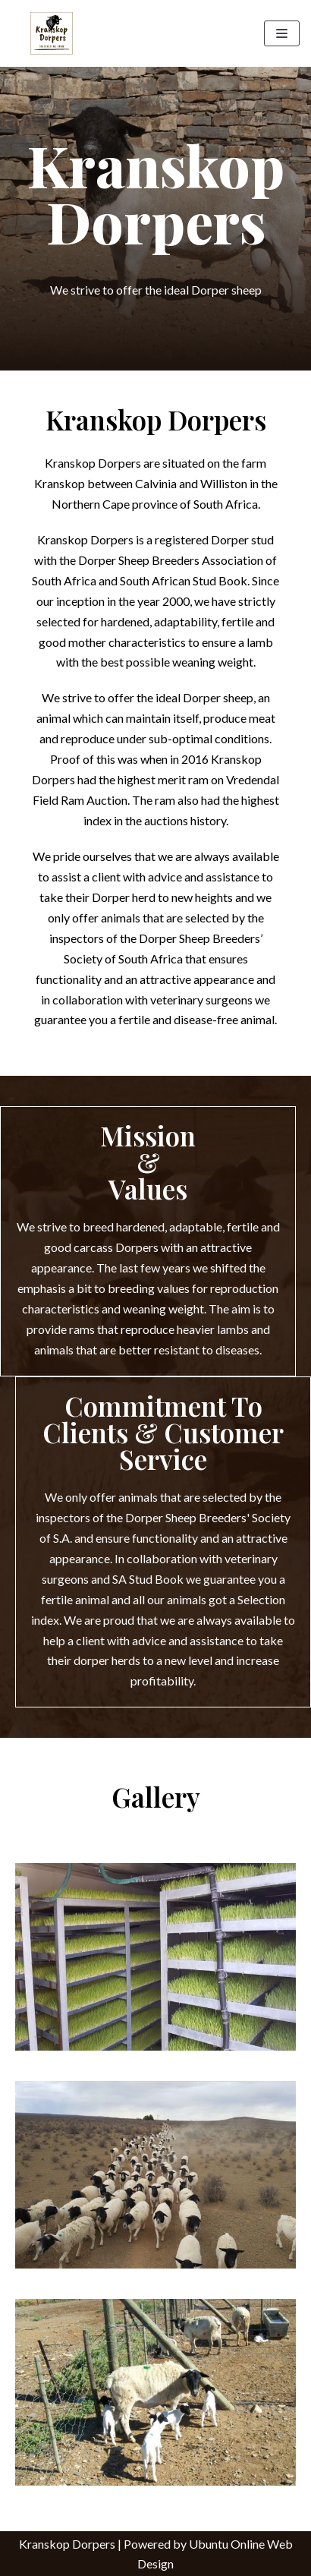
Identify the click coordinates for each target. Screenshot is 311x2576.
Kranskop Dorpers (67, 2544)
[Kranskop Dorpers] (51, 33)
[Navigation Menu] (282, 33)
